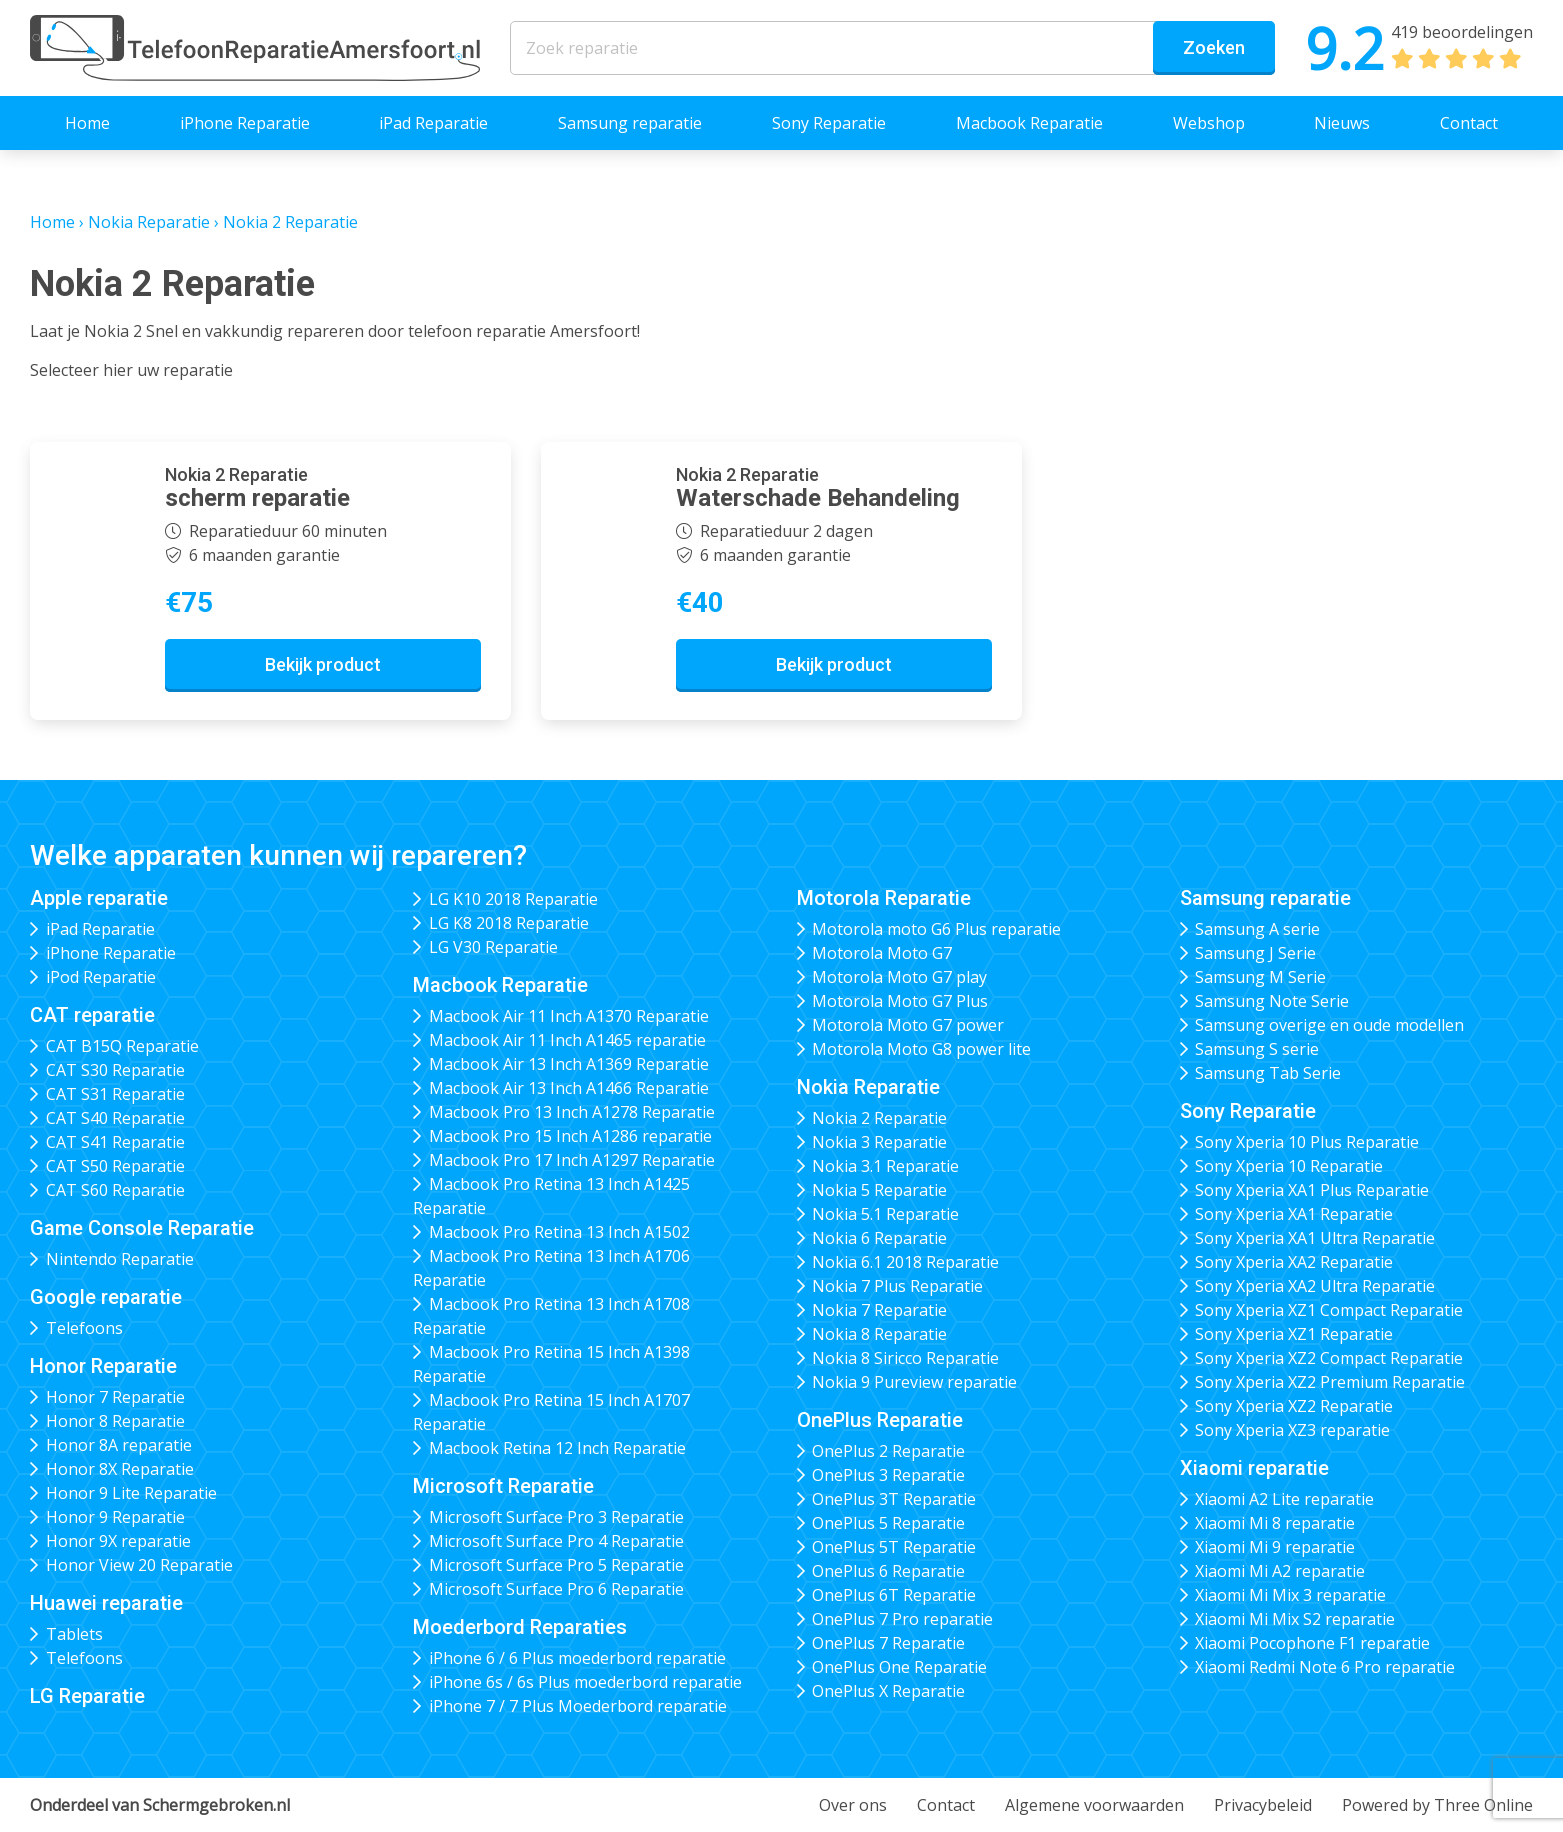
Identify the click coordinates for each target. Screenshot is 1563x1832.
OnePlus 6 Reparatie (888, 1571)
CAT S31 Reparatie (115, 1094)
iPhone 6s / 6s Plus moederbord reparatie (585, 1682)
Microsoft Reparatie (503, 1486)
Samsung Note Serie (1272, 1001)
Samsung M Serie (1260, 977)
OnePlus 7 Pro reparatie (902, 1619)
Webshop (1209, 123)
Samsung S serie (1257, 1049)
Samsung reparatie (630, 123)
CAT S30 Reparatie (115, 1070)
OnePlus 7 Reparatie (888, 1643)
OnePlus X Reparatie (888, 1691)
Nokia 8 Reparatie (879, 1334)
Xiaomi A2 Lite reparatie (1284, 1499)
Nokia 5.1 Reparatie (885, 1214)
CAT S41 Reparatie (115, 1142)
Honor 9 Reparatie (115, 1517)
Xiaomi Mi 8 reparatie (1275, 1523)
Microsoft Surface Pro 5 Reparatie (556, 1565)
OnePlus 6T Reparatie (894, 1595)
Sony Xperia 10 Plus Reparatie (1307, 1142)
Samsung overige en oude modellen (1329, 1025)
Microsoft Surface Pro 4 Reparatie (556, 1541)
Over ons (853, 1805)
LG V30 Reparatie (493, 947)
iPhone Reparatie (245, 123)
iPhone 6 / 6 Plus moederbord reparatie (577, 1658)
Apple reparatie (99, 898)
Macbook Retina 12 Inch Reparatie (557, 1448)
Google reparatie (106, 1297)
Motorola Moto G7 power (908, 1025)
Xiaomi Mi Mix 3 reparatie (1290, 1595)
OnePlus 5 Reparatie (888, 1523)
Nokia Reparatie (149, 222)
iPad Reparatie (433, 123)
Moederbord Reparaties (520, 1627)
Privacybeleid (1263, 1805)
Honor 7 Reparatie (115, 1397)
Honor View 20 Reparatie (139, 1565)
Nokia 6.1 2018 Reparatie (905, 1262)
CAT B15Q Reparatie (122, 1046)
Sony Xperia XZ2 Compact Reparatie (1329, 1358)
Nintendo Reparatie (120, 1259)
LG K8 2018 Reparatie (509, 923)
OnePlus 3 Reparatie (888, 1475)
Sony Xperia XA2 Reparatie (1294, 1262)
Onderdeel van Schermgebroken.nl (160, 1805)
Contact (1469, 123)
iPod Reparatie (101, 977)
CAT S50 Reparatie (115, 1166)
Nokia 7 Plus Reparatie (897, 1286)
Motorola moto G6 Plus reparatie (936, 929)
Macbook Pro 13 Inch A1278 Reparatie (572, 1112)
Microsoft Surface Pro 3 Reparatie (556, 1517)
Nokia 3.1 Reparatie (885, 1166)
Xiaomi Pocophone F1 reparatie (1312, 1643)
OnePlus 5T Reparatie (894, 1547)
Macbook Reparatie (1029, 123)
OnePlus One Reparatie (899, 1667)
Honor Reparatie (103, 1366)
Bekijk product (323, 664)
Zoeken (1214, 47)
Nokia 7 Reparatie (879, 1310)
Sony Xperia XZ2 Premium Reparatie (1330, 1382)
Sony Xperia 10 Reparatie (1289, 1166)
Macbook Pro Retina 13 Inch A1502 (559, 1232)
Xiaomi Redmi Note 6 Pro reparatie (1325, 1667)
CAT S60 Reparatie (115, 1190)
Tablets (74, 1634)
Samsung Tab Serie (1268, 1073)
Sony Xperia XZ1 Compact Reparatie (1329, 1310)
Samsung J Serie (1255, 953)
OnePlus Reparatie (880, 1420)
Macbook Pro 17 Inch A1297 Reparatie (572, 1160)
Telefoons (84, 1328)
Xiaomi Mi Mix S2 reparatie (1295, 1619)
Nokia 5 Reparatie (879, 1190)
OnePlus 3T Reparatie (894, 1499)
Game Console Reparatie (142, 1228)
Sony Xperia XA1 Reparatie (1294, 1214)
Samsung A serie (1257, 929)
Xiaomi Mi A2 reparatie (1280, 1571)
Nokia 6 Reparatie (879, 1238)
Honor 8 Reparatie (115, 1421)
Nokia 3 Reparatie (879, 1142)
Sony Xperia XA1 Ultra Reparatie (1315, 1238)
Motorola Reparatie (884, 898)
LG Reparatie (87, 1696)
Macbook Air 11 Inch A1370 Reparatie (569, 1016)
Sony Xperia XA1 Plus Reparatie (1312, 1190)
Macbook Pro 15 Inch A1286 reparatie (570, 1136)
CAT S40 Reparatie (115, 1118)
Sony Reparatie (829, 123)
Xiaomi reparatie (1254, 1468)
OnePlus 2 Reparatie (888, 1451)
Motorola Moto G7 (882, 953)
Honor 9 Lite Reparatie (131, 1493)
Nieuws (1342, 123)
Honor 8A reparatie (119, 1445)
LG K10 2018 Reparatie (513, 899)
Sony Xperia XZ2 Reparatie (1294, 1406)
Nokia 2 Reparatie (879, 1118)
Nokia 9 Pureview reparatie (914, 1382)
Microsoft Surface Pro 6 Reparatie (556, 1589)
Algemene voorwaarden (1094, 1805)
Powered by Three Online (1437, 1805)
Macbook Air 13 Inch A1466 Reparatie (569, 1088)
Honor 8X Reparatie (120, 1469)
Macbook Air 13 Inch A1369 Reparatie (569, 1064)
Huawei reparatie (106, 1603)
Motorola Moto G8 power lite (921, 1049)
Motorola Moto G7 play (899, 977)
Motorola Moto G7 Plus (900, 1001)
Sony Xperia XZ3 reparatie (1292, 1430)
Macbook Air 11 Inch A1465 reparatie (567, 1040)
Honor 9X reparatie (118, 1541)
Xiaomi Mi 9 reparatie (1275, 1547)
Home (87, 123)
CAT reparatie (92, 1015)
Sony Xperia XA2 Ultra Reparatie (1315, 1286)
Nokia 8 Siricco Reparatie (905, 1358)
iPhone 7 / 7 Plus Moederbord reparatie (578, 1706)
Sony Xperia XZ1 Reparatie (1294, 1334)
